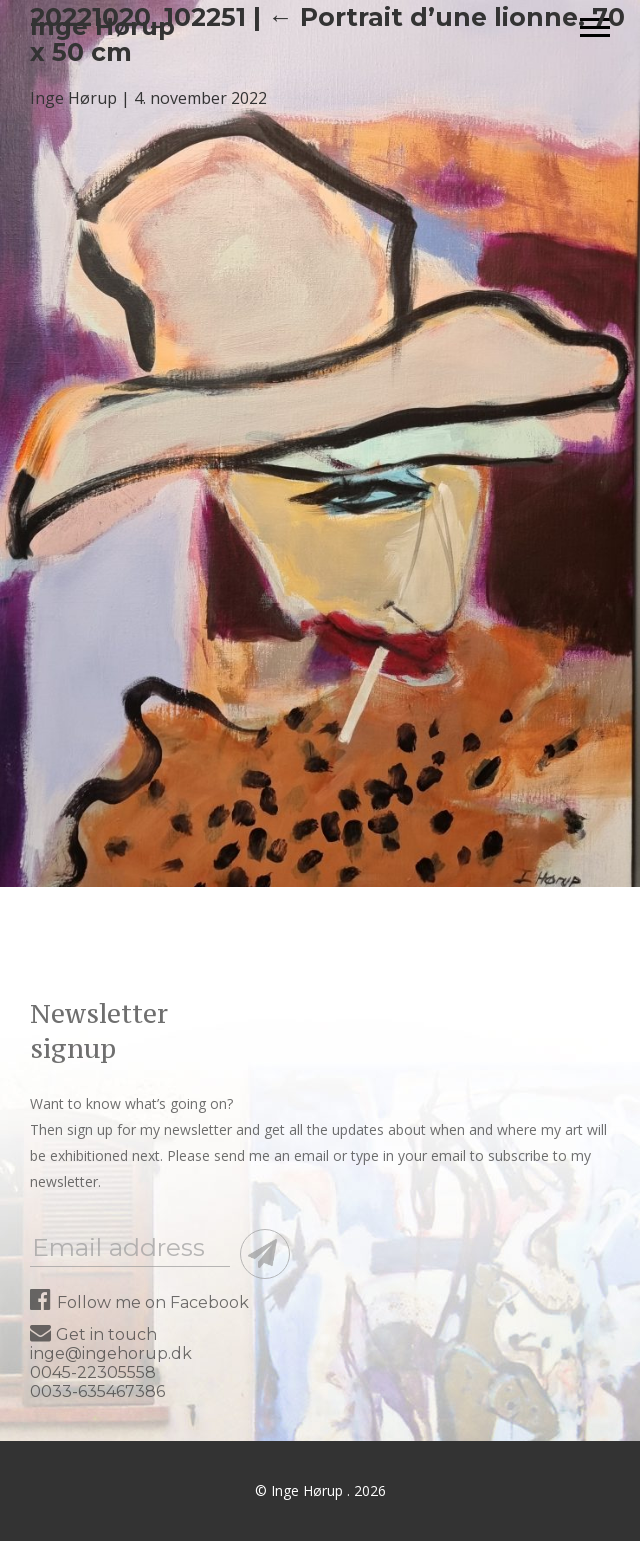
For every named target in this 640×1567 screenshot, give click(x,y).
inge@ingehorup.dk (111, 1353)
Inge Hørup (73, 98)
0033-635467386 (97, 1391)
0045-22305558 (93, 1372)
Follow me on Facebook (139, 1302)
